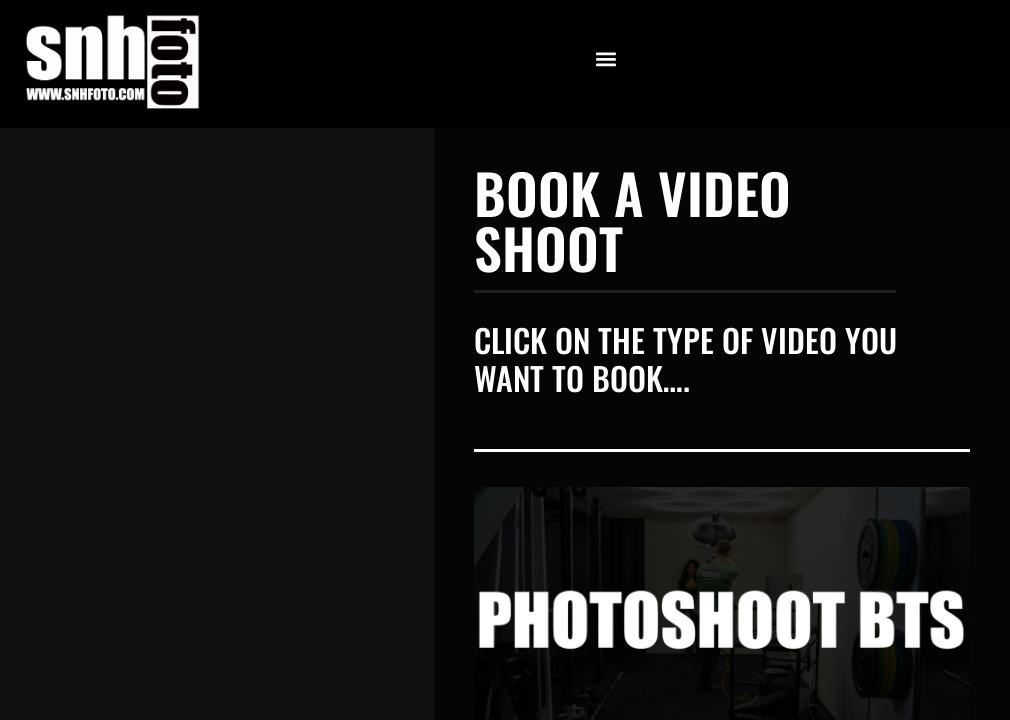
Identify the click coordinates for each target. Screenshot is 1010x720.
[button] (606, 59)
